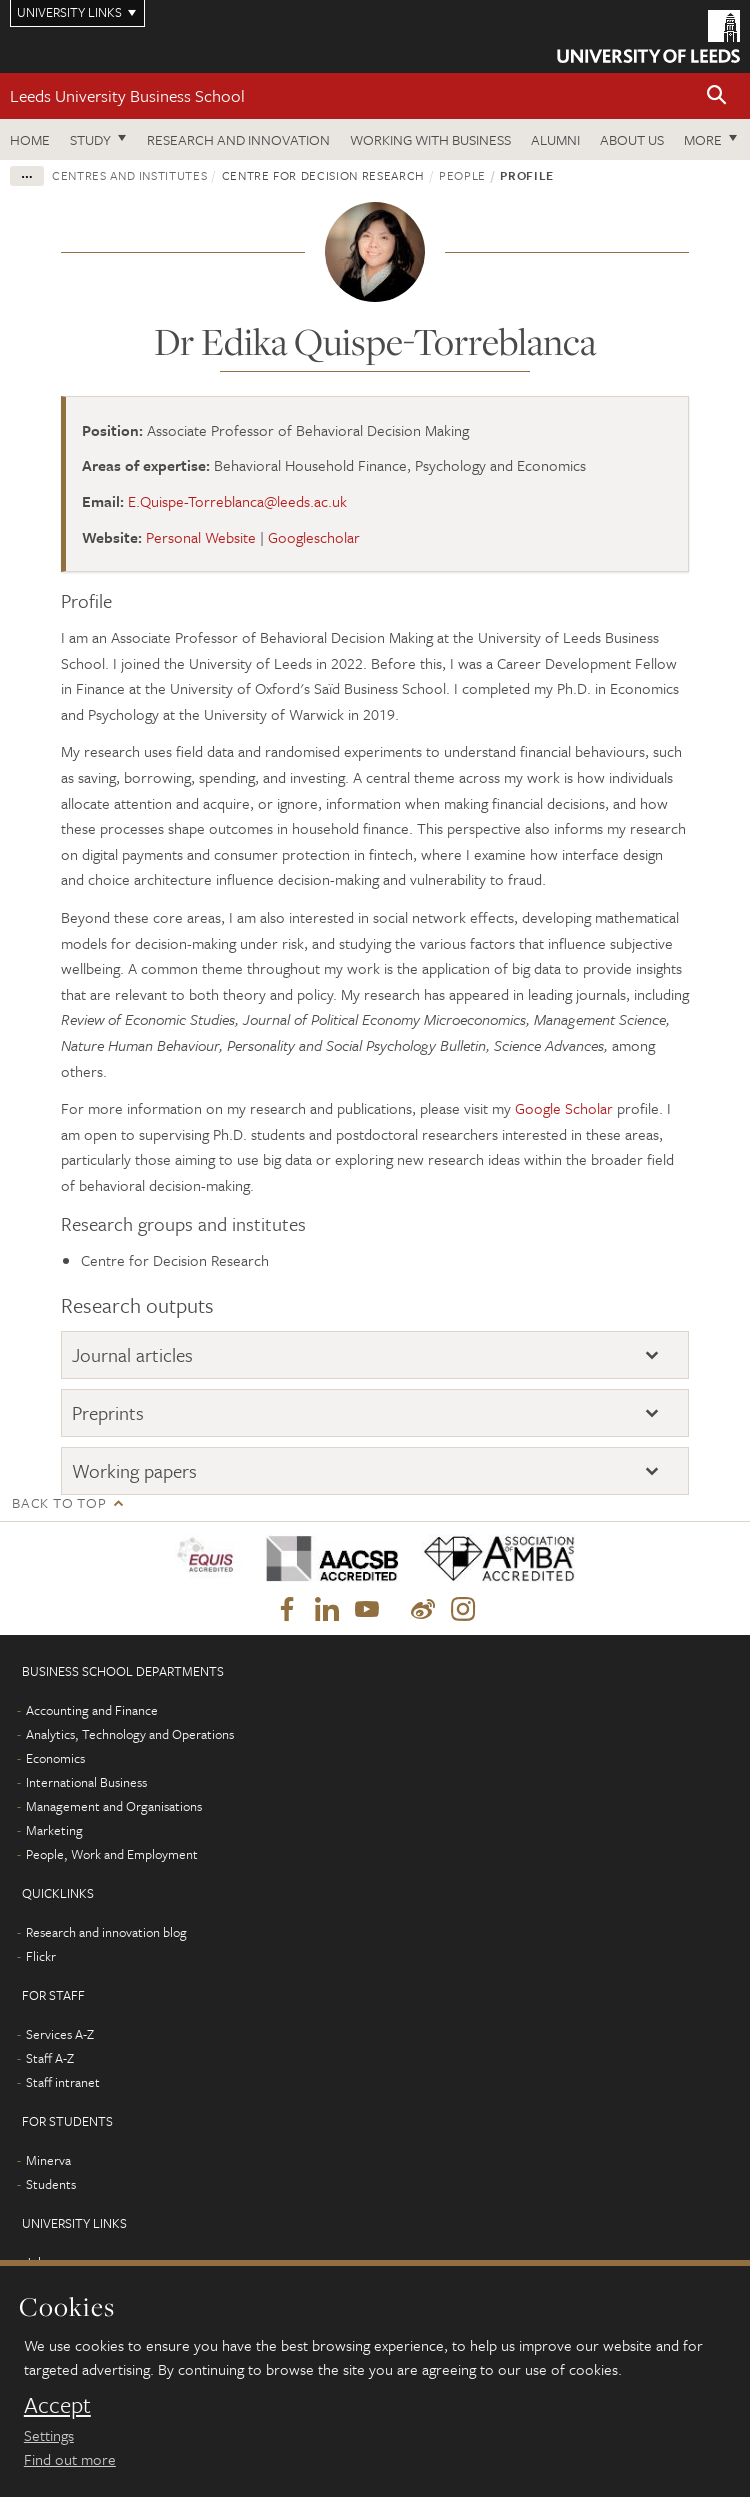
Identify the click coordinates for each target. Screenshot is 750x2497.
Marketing (54, 1830)
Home (30, 139)
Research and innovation (238, 139)
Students (51, 2184)
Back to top (59, 1502)
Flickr (41, 1956)
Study (90, 139)
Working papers (134, 1470)
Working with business (430, 139)
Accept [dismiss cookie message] (57, 2405)
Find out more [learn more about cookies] (70, 2459)
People (462, 175)
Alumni (555, 139)
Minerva (48, 2160)
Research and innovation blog (106, 1932)
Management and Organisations (114, 1806)
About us (632, 139)
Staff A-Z (50, 2058)
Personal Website (201, 537)
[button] (717, 96)
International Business (86, 1782)
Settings (49, 2435)
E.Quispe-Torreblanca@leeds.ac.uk (237, 501)
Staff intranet (63, 2082)
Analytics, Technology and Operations (130, 1734)
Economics (55, 1758)
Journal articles (132, 1354)
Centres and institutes (129, 175)
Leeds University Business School (127, 95)
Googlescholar (314, 537)
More (703, 139)
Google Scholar (564, 1108)
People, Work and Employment (112, 1854)
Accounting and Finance (92, 1710)
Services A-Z (60, 2034)
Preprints (108, 1412)
